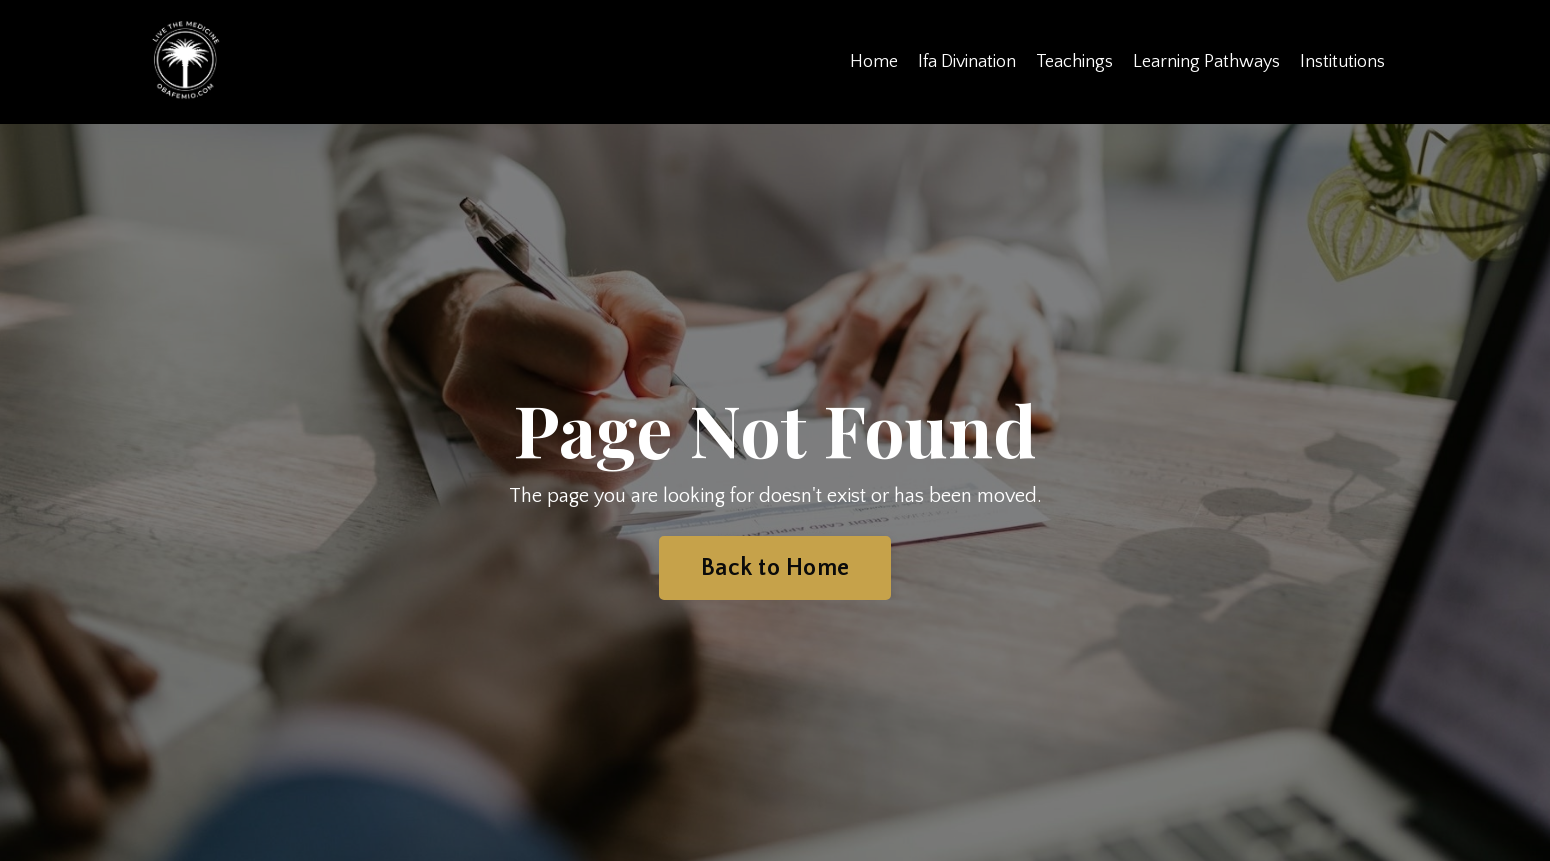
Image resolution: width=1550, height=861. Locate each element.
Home (874, 62)
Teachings (1074, 62)
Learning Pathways (1206, 62)
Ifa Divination (967, 62)
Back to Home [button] (775, 568)
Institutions (1342, 62)
